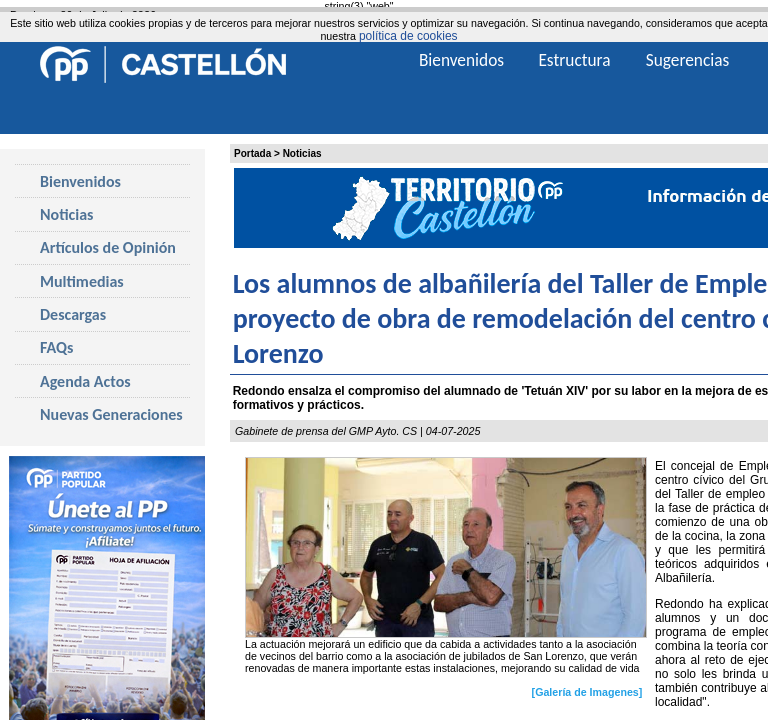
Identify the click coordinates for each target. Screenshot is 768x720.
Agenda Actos (85, 381)
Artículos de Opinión (108, 247)
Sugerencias (688, 60)
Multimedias (82, 281)
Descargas (73, 314)
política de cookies (408, 36)
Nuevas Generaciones (111, 414)
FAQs (56, 347)
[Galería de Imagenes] (587, 692)
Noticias (302, 153)
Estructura (574, 60)
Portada (252, 153)
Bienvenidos (80, 181)
